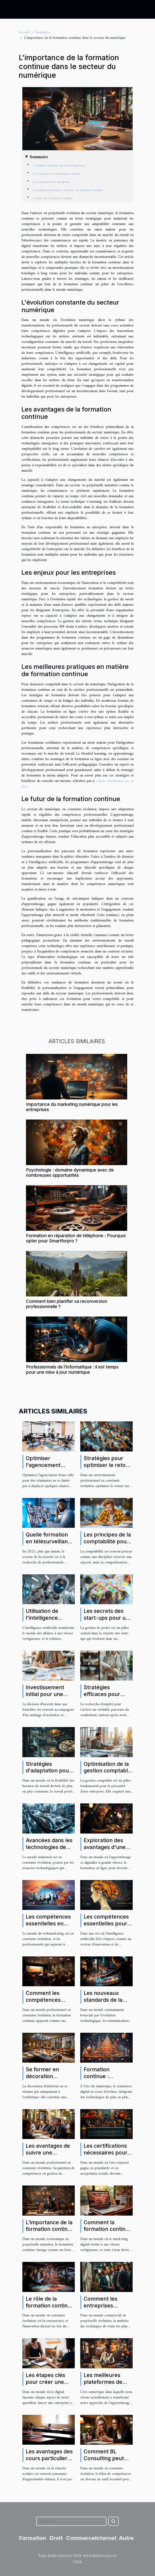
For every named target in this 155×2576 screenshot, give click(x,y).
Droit (56, 2538)
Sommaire (39, 157)
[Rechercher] (71, 2521)
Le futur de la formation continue (53, 198)
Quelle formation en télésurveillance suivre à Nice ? (50, 1541)
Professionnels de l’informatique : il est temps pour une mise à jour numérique (72, 1369)
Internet (105, 2538)
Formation (42, 32)
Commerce (80, 2538)
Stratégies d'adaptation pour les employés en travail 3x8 (48, 1774)
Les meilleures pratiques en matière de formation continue (68, 190)
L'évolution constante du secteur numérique (59, 165)
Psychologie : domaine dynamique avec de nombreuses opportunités (70, 1172)
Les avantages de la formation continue (56, 173)
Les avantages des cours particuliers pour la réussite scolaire (49, 2461)
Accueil (24, 32)
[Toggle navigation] (11, 9)
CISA (77, 2562)
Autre (126, 2538)
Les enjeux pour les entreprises (51, 182)
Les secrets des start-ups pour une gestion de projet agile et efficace (108, 1621)
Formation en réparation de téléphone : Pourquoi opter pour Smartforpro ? (76, 1238)
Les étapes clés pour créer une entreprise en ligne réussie (50, 2385)
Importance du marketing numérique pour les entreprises (72, 1107)
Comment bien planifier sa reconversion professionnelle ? (66, 1303)
